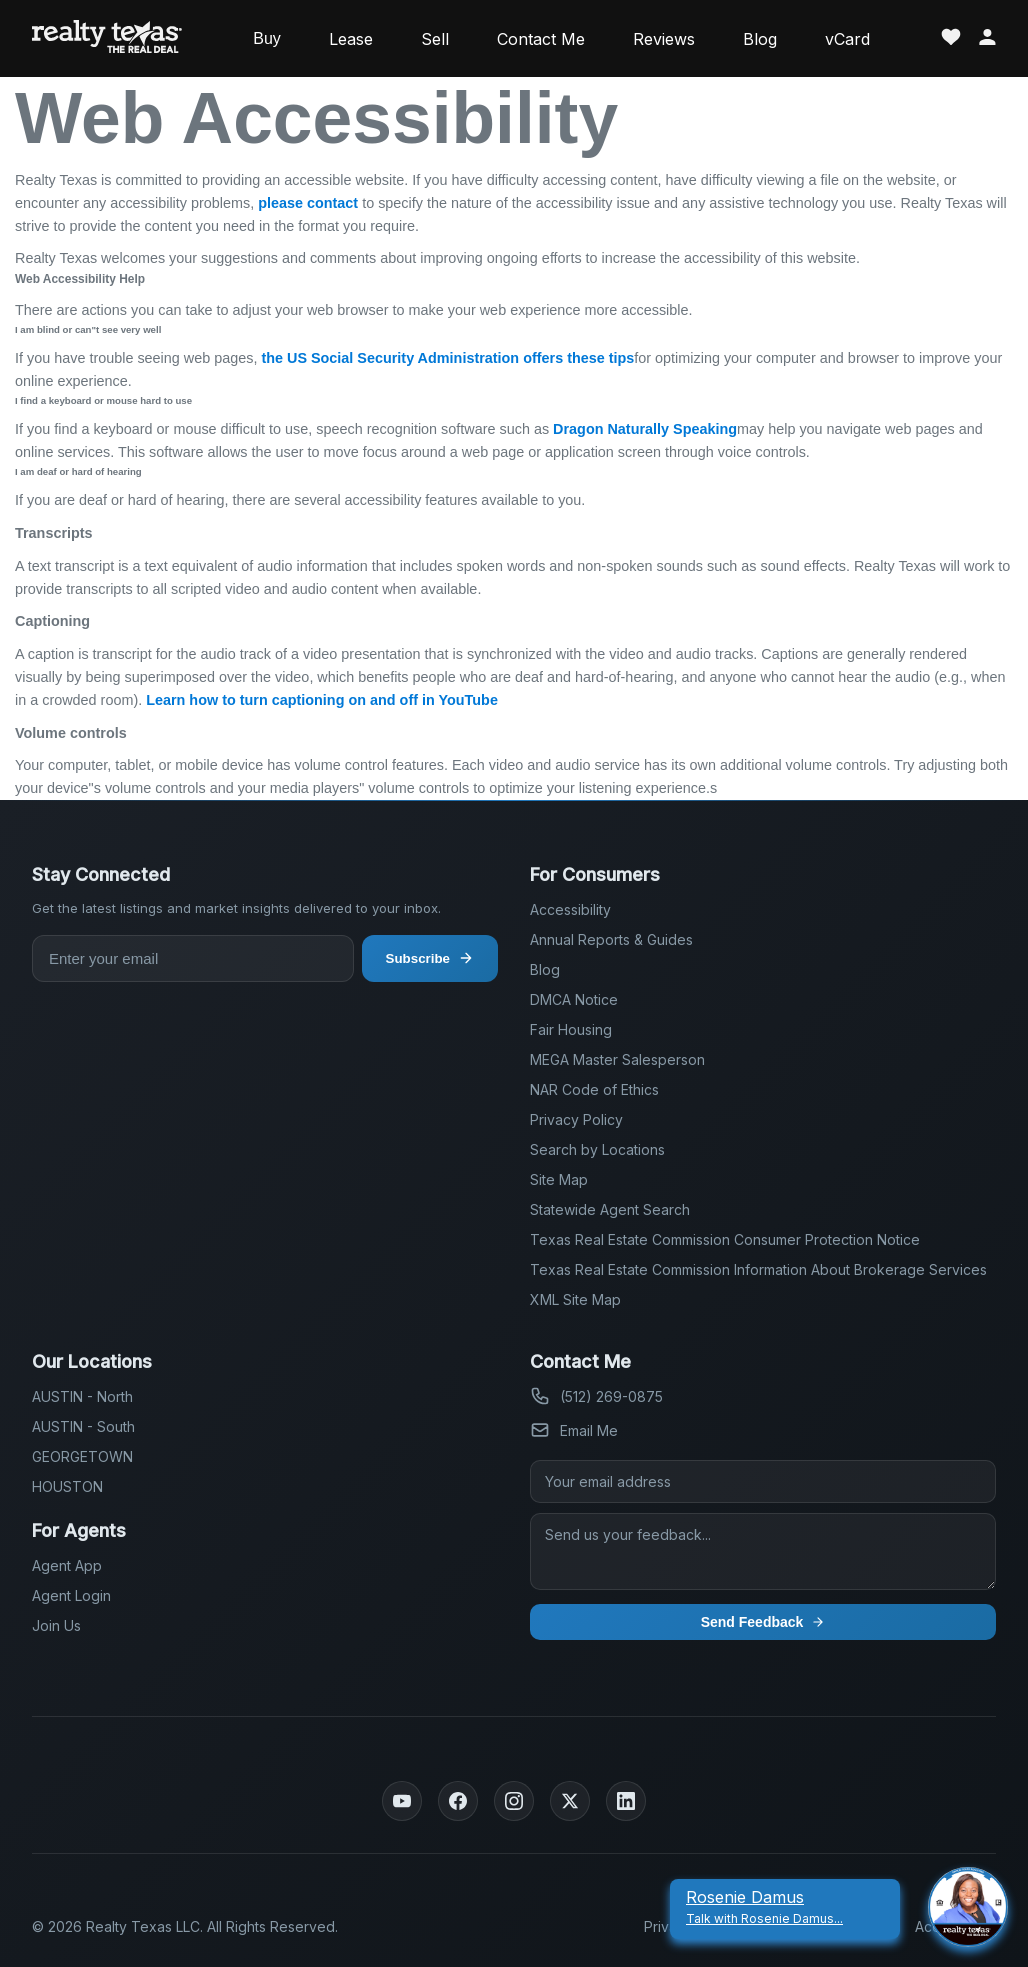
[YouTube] (402, 1801)
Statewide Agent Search (610, 1209)
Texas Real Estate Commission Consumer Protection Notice (725, 1239)
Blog (760, 39)
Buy (267, 38)
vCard (847, 39)
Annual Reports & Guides (611, 939)
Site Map (559, 1179)
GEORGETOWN (82, 1456)
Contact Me (541, 39)
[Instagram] (514, 1801)
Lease (351, 39)
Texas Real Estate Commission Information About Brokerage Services (758, 1269)
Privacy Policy (576, 1119)
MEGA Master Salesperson (617, 1059)
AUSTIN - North (82, 1396)
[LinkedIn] (626, 1801)
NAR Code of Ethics (594, 1089)
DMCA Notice (574, 999)
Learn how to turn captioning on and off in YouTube (322, 700)
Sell (435, 39)
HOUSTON (67, 1486)
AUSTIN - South (83, 1426)
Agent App (67, 1565)
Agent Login (71, 1595)
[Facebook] (458, 1801)
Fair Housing (571, 1029)
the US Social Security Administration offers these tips (447, 358)
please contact (308, 203)
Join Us (56, 1625)
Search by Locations (597, 1149)
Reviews (664, 39)
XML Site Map (575, 1299)
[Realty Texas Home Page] (107, 38)
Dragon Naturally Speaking (645, 429)
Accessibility (570, 909)
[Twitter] (570, 1801)
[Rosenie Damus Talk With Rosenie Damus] (785, 1907)
